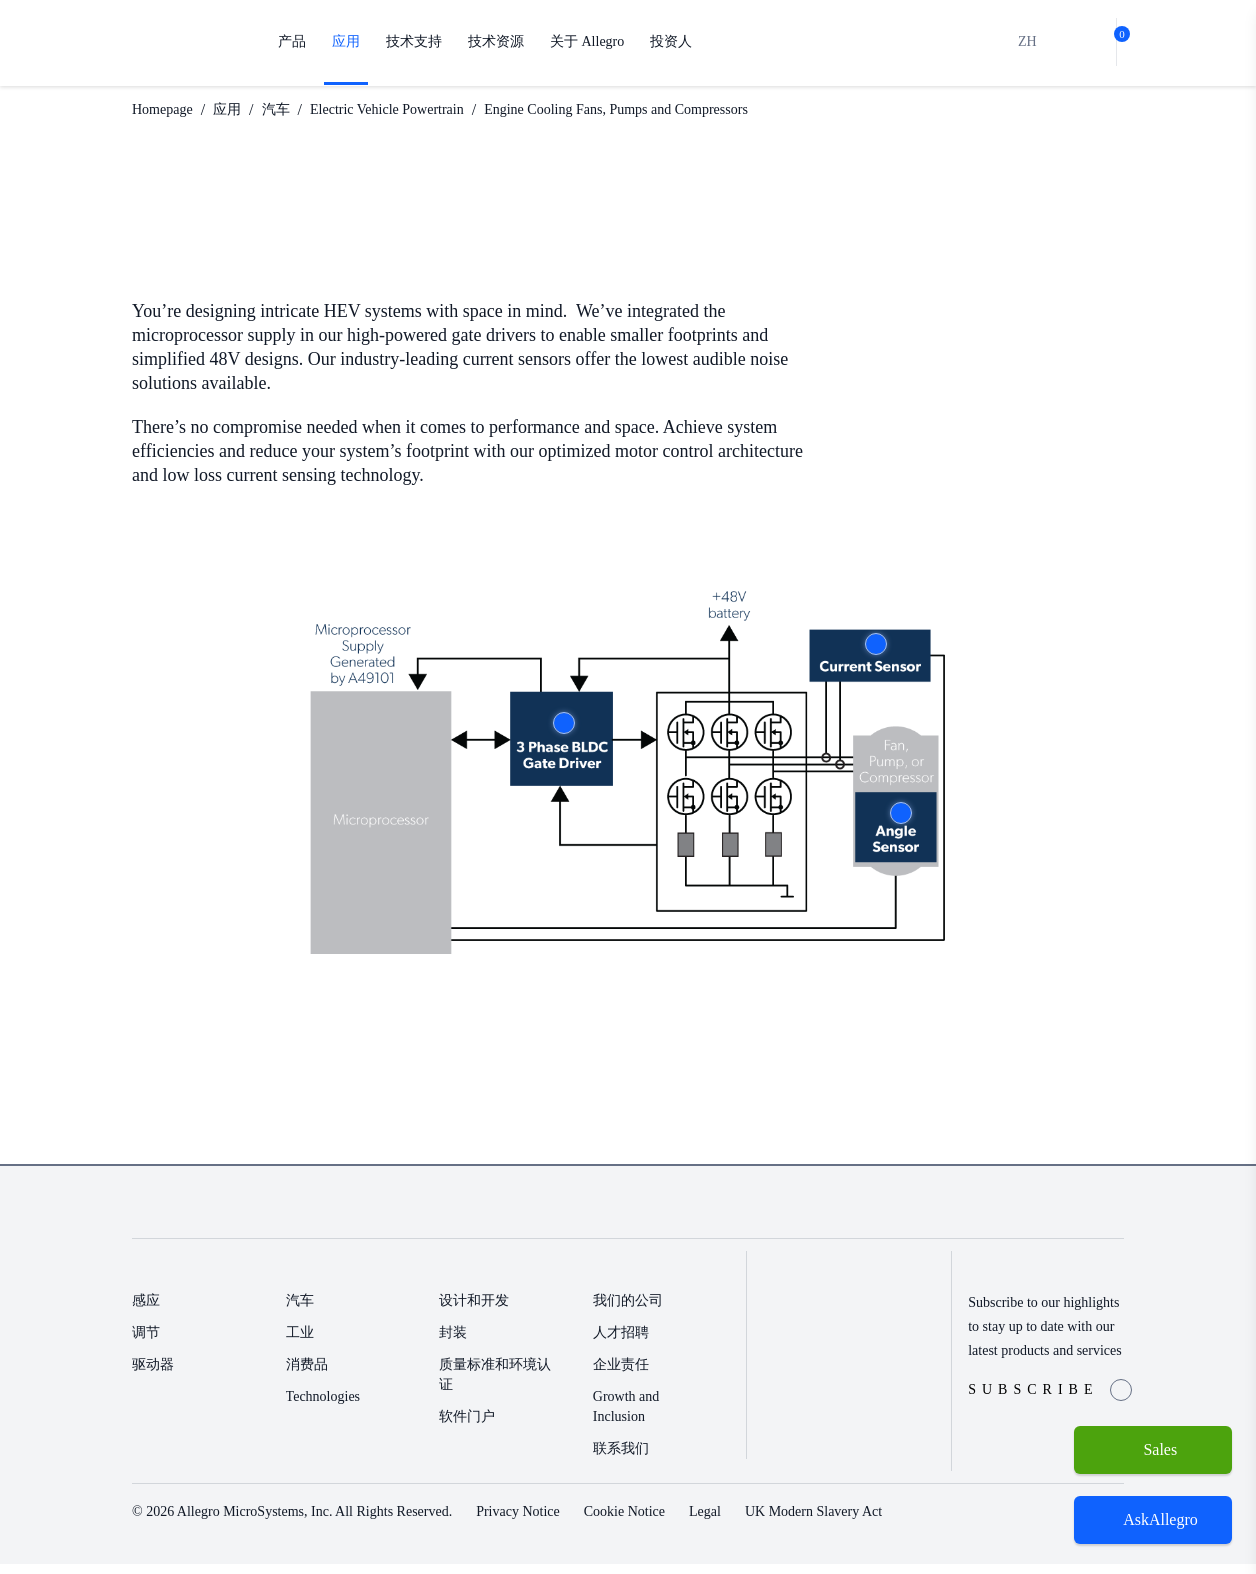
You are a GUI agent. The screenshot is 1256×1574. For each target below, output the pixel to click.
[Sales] (1153, 1450)
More (564, 723)
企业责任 (621, 1374)
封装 (453, 1342)
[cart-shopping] (1116, 42)
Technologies (331, 1406)
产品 (292, 41)
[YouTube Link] (1115, 1215)
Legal (775, 1521)
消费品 (307, 1374)
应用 (346, 41)
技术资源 (496, 41)
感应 (146, 1310)
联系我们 (621, 1458)
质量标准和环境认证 (495, 1384)
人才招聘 (621, 1342)
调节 (146, 1342)
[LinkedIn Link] (1049, 1215)
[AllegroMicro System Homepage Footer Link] (203, 1215)
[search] (1050, 42)
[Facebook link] (986, 1215)
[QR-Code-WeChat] (1081, 1215)
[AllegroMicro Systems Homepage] (184, 42)
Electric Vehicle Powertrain (416, 109)
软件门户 (467, 1426)
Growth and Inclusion (631, 1416)
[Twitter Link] (1018, 1215)
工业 (300, 1342)
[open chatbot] (1153, 1520)
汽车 (292, 109)
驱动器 (153, 1374)
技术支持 (414, 41)
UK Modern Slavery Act (894, 1521)
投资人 (676, 41)
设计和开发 (474, 1310)
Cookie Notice (685, 1521)
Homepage (169, 109)
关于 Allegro (589, 41)
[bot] (1083, 42)
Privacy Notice (566, 1521)
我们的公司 (628, 1310)
